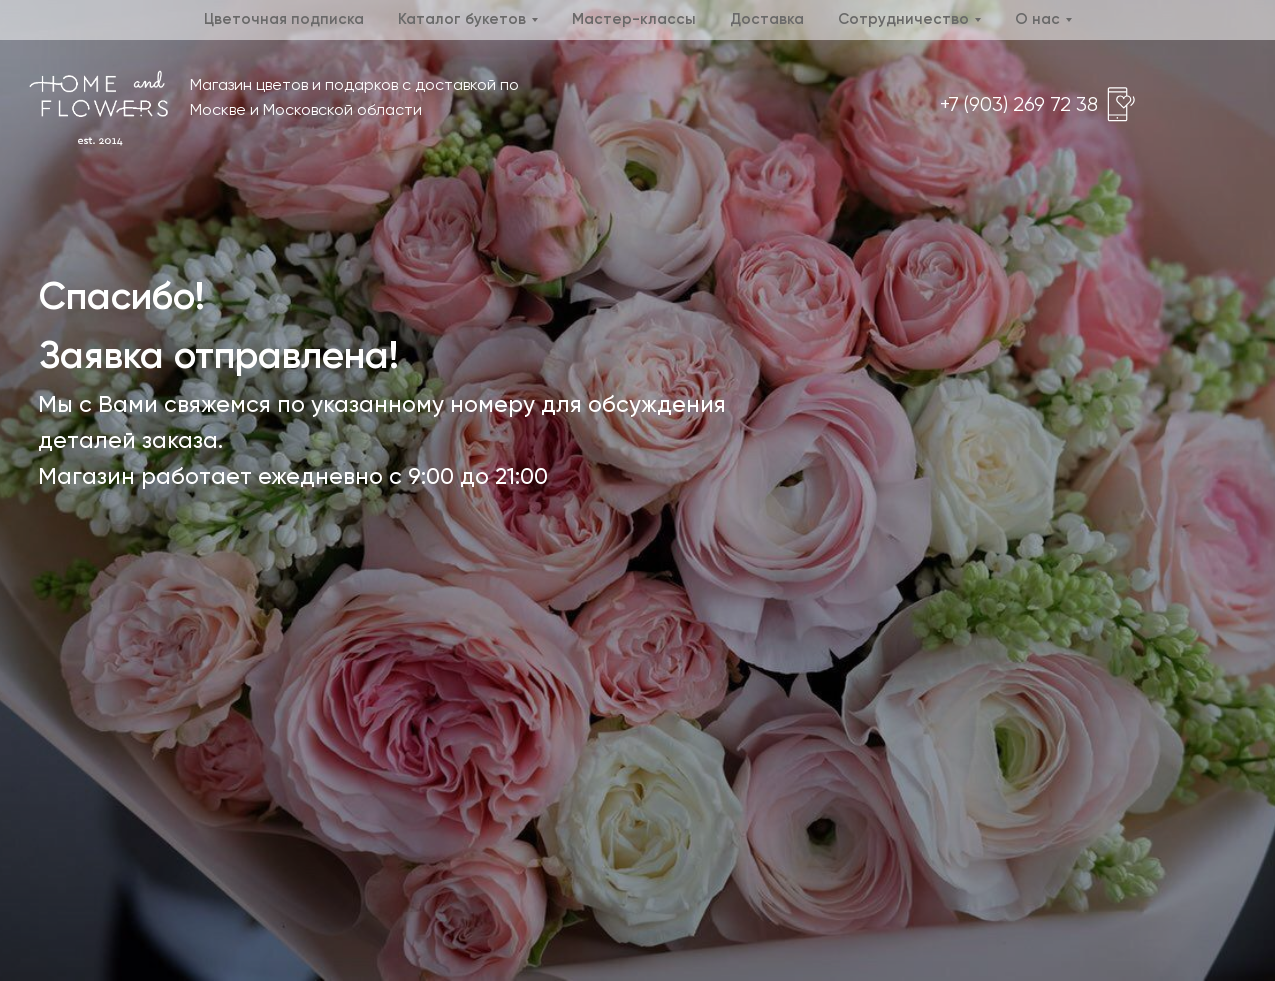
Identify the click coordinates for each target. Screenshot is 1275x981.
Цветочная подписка (284, 19)
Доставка (767, 19)
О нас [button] (1037, 19)
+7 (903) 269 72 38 (1019, 105)
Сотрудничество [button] (903, 19)
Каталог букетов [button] (462, 19)
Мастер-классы (634, 19)
